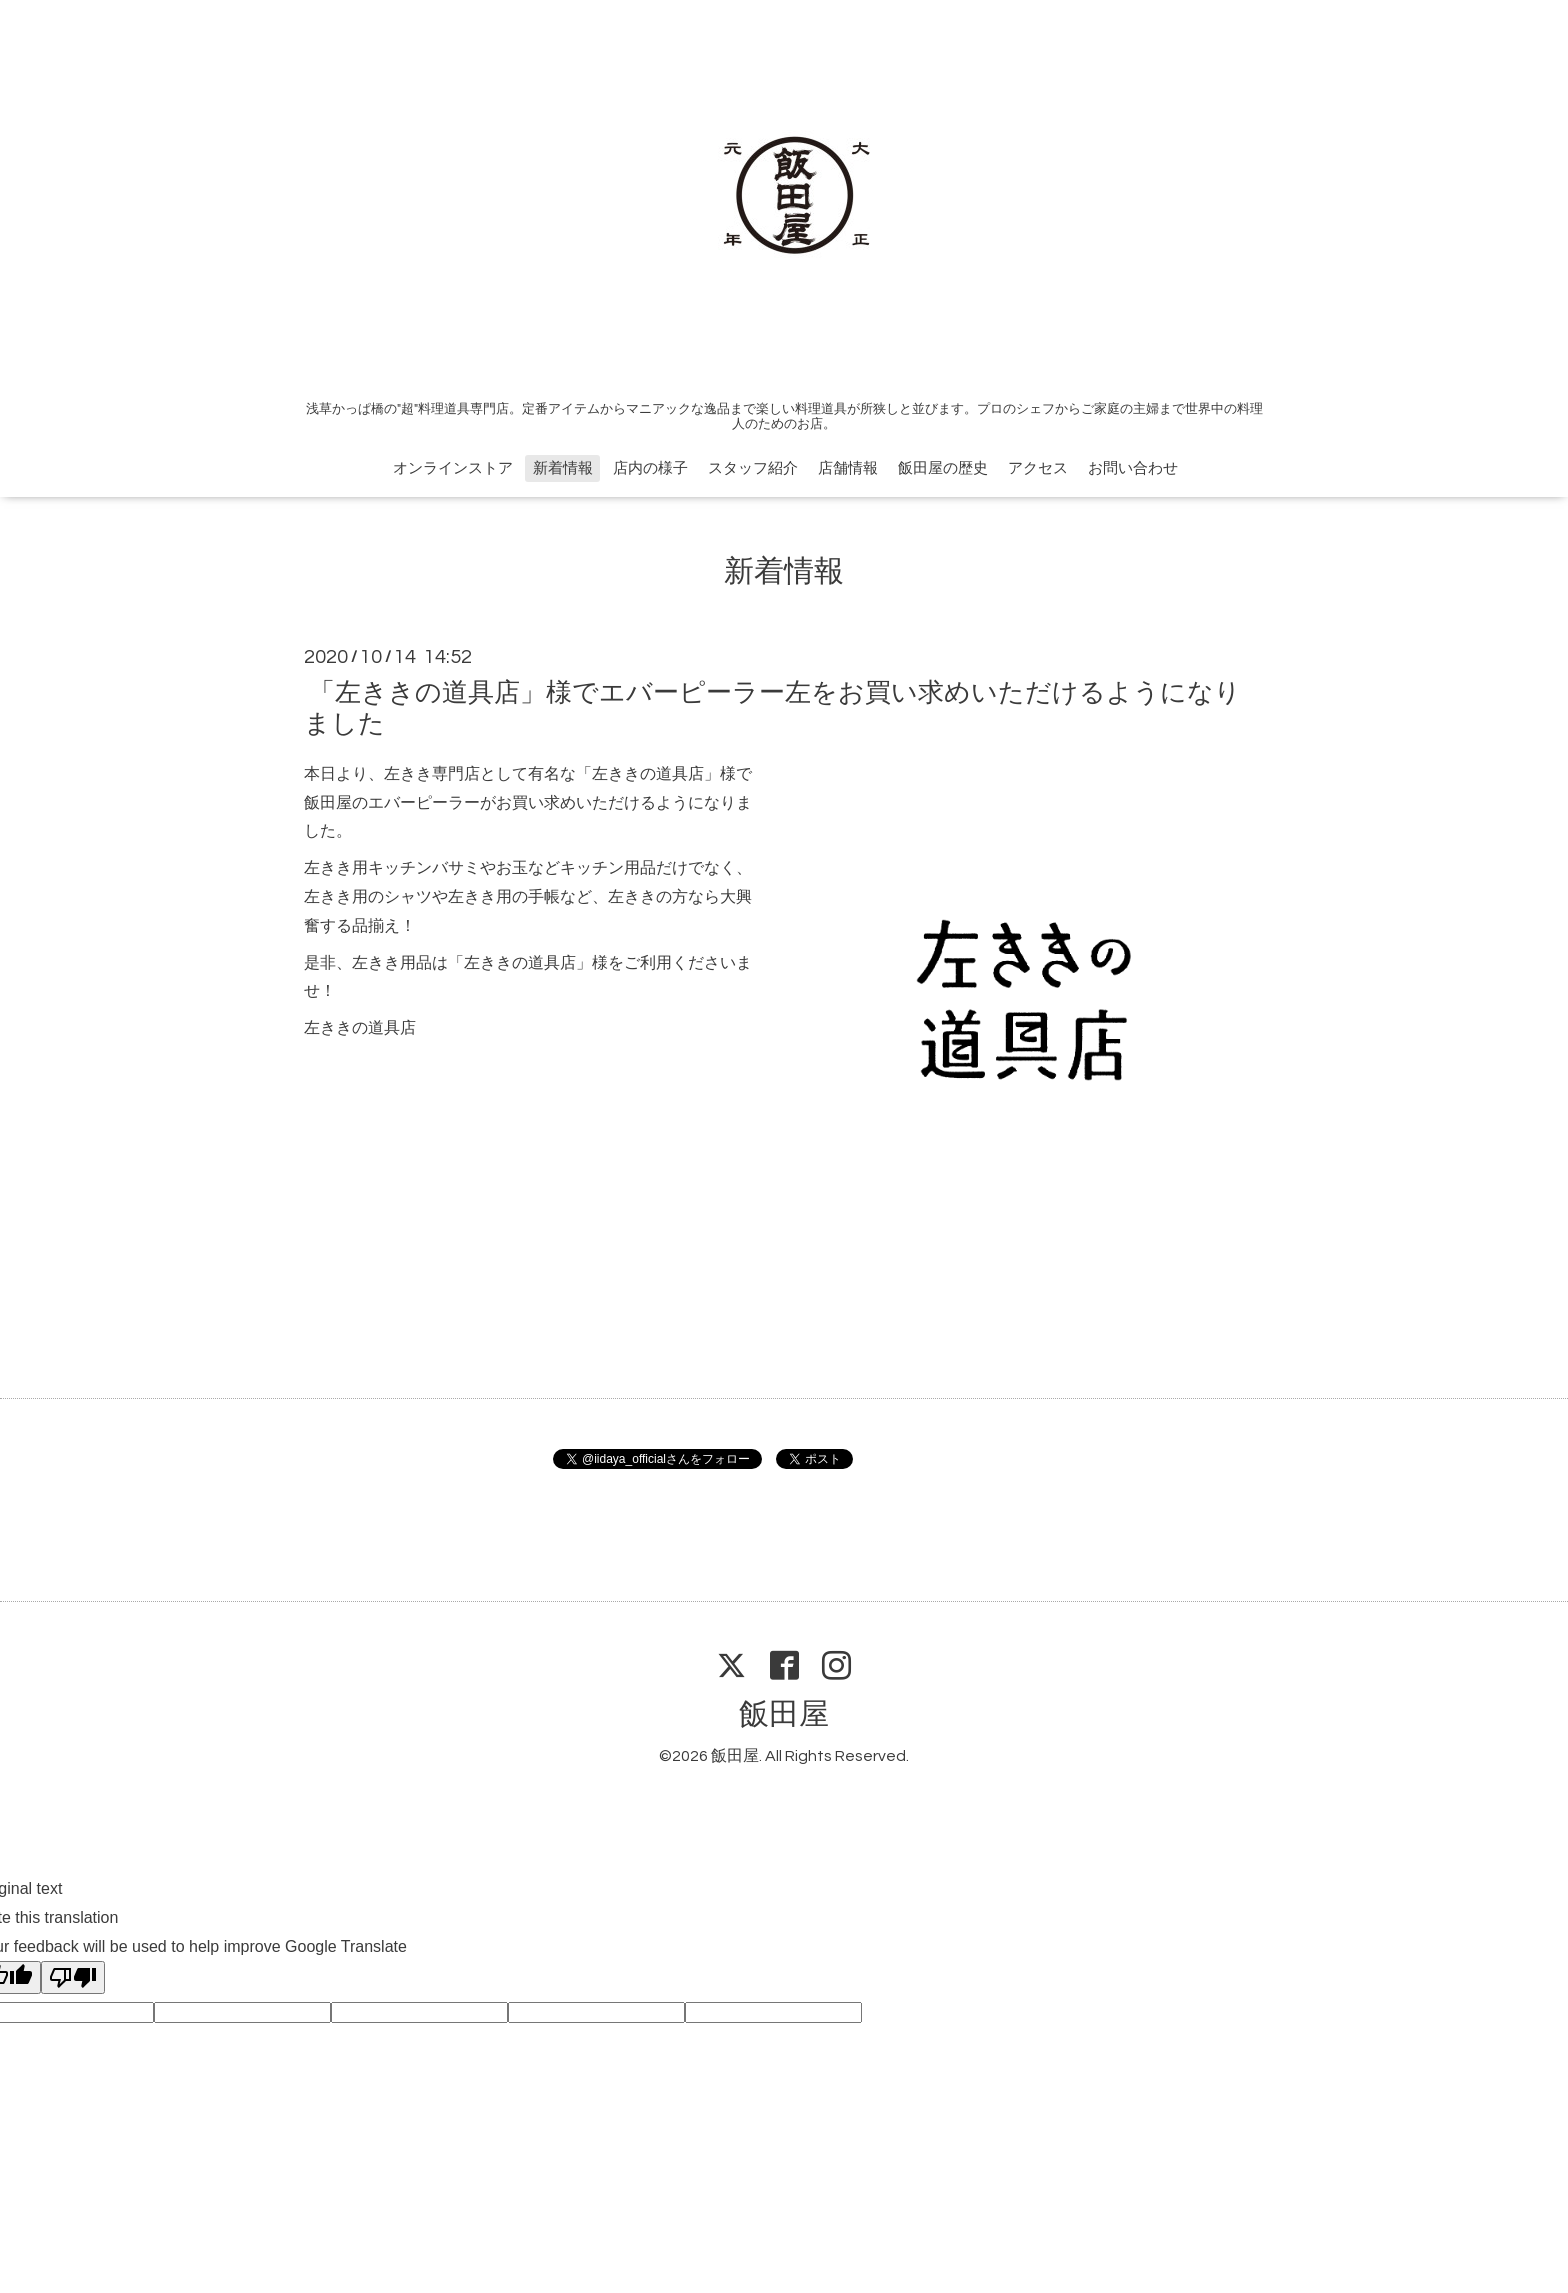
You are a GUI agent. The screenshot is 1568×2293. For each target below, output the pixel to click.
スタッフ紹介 (753, 468)
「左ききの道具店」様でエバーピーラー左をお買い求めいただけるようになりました (772, 707)
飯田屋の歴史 (943, 468)
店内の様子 (650, 468)
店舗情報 (848, 468)
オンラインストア (453, 468)
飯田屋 (784, 1714)
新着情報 (563, 468)
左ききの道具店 (360, 1028)
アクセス (1038, 468)
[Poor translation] (73, 1977)
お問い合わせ (1133, 468)
